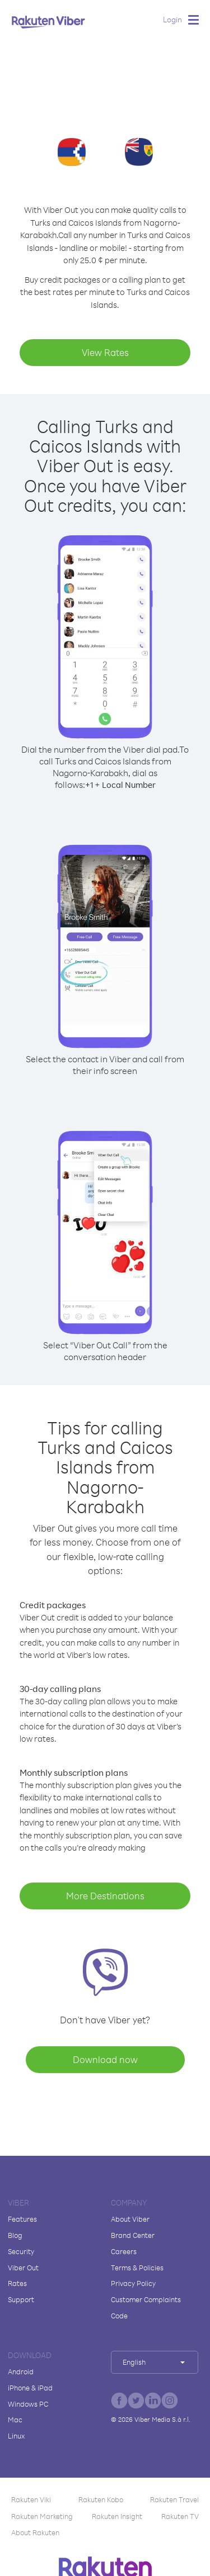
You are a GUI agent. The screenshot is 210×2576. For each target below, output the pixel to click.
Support (21, 2299)
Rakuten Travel (174, 2499)
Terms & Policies (137, 2267)
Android (21, 2371)
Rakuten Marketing (42, 2516)
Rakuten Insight (117, 2516)
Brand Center (133, 2235)
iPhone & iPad (30, 2387)
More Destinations (105, 1896)
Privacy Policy (133, 2283)
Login (172, 19)
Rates (17, 2283)
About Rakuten (35, 2532)
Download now (105, 2059)
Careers (124, 2251)
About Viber (130, 2218)
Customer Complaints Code (146, 2307)
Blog (15, 2235)
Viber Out (23, 2267)
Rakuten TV (180, 2516)
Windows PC (28, 2403)
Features (22, 2218)
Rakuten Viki (31, 2499)
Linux (16, 2435)
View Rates (105, 352)
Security (21, 2251)
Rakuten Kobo (100, 2499)
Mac (15, 2419)
